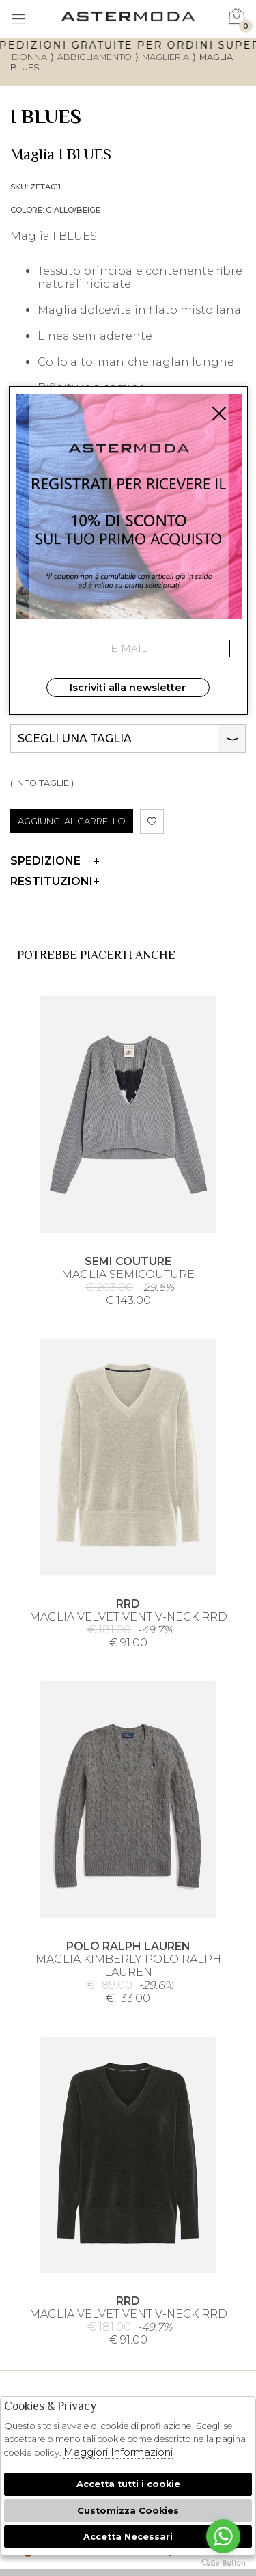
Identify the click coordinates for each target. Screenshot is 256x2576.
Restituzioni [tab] (54, 881)
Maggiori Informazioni (118, 2451)
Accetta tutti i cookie (128, 2484)
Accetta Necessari (128, 2537)
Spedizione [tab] (54, 860)
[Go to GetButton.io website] (223, 2562)
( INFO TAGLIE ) (42, 783)
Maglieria (165, 57)
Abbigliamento (94, 57)
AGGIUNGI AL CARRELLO (72, 820)
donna (29, 57)
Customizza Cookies (128, 2511)
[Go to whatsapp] (223, 2536)
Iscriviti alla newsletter (128, 687)
